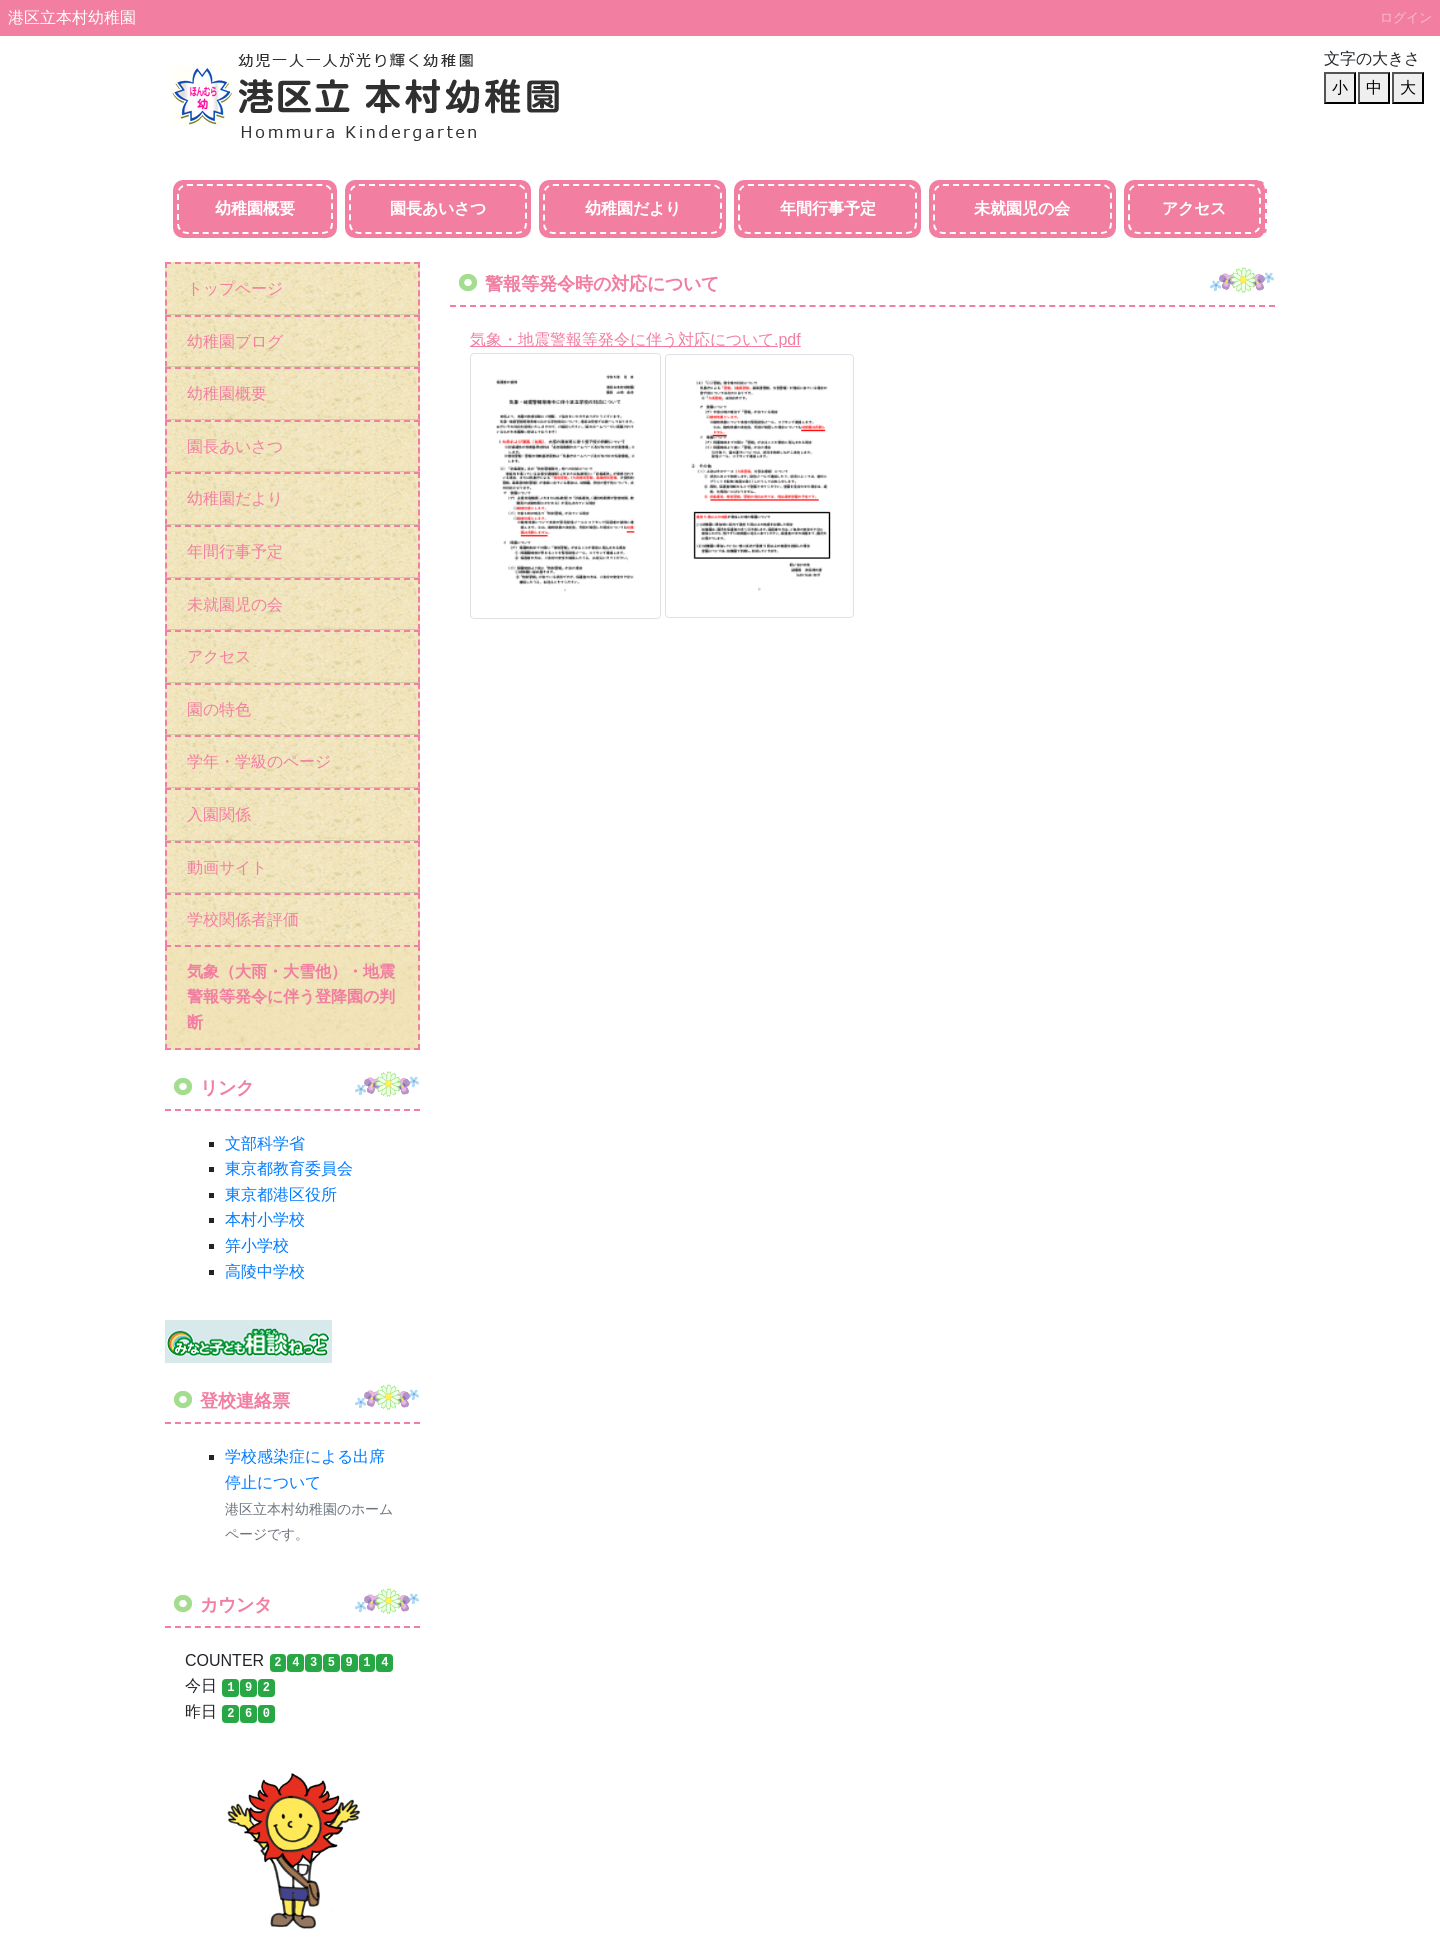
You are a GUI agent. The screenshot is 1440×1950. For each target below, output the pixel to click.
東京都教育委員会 (289, 1168)
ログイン (1406, 17)
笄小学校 (257, 1245)
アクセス (1194, 208)
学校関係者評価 (243, 919)
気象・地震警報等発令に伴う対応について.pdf (635, 339)
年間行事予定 (828, 208)
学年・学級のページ (259, 761)
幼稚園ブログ (235, 341)
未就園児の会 (1022, 208)
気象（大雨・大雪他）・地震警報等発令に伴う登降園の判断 (291, 997)
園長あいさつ (438, 208)
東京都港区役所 (281, 1194)
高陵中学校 (265, 1271)
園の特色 (219, 709)
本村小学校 (265, 1219)
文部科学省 (265, 1143)
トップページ (235, 288)
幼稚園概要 (255, 208)
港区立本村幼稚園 (72, 17)
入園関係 (219, 814)
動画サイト (227, 867)
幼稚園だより (633, 208)
